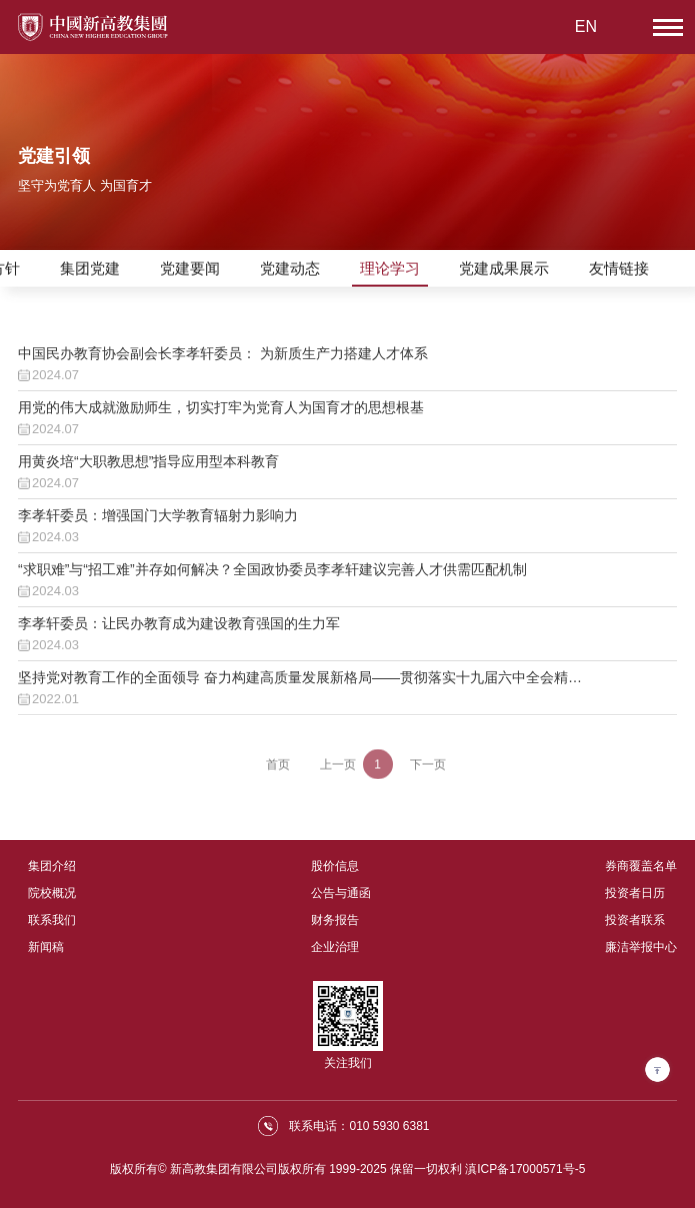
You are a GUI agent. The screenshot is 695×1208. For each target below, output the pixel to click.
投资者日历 (635, 893)
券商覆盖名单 (641, 866)
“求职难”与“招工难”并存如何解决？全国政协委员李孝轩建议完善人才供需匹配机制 (272, 580)
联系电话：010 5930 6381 (359, 1126)
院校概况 (52, 893)
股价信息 (335, 866)
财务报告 (335, 920)
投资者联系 (635, 920)
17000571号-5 (547, 1169)
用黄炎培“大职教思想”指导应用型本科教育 (148, 472)
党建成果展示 (504, 269)
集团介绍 (52, 866)
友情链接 (619, 269)
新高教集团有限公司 (224, 1169)
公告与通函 (341, 893)
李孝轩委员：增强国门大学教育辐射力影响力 (158, 526)
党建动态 (290, 269)
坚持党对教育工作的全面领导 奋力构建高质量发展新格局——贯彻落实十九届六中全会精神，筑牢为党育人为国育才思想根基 (293, 689)
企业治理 (335, 947)
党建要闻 (190, 269)
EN (586, 26)
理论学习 (390, 269)
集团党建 (90, 269)
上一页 (338, 770)
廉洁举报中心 (641, 947)
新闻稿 (46, 947)
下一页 (428, 770)
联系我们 (52, 920)
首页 (278, 770)
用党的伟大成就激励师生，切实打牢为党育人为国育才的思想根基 (221, 418)
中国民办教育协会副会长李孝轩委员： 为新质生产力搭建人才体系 (223, 364)
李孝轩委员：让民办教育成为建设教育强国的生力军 (179, 634)
